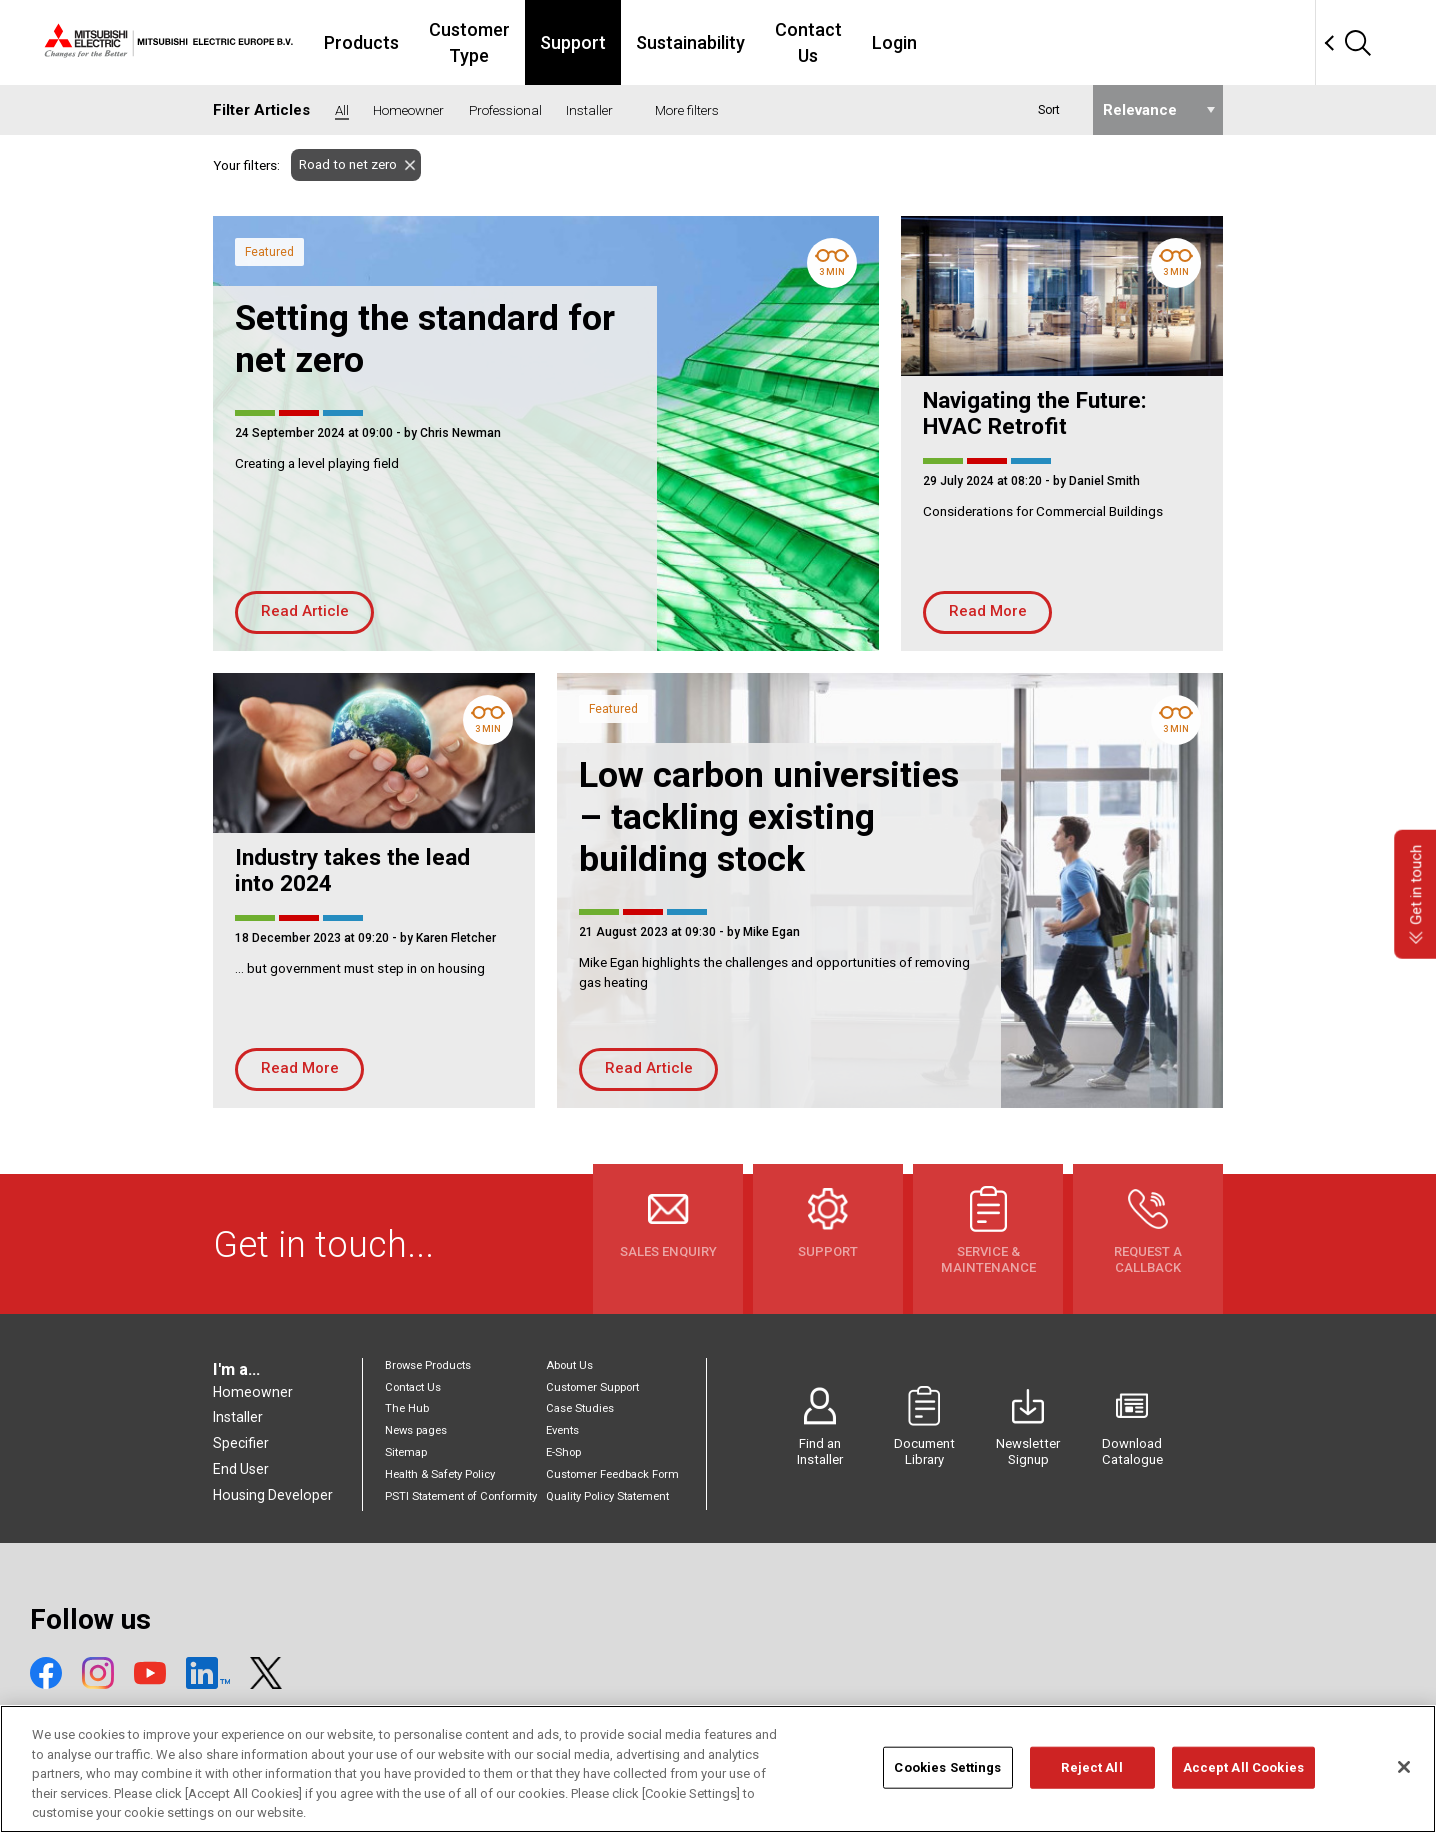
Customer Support (592, 1387)
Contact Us (972, 42)
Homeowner (253, 1392)
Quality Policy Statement (607, 1496)
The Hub (407, 1408)
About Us (569, 1365)
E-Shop (563, 1452)
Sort (1049, 110)
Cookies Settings (947, 1775)
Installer (238, 1417)
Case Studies (580, 1408)
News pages (416, 1430)
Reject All (1091, 1775)
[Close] (1404, 1775)
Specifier (241, 1443)
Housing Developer (273, 1495)
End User (241, 1469)
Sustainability (842, 42)
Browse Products (428, 1365)
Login (1070, 42)
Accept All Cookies (1243, 1775)
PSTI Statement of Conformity (461, 1496)
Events (562, 1430)
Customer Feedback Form (612, 1474)
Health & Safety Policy (440, 1474)
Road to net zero (344, 164)
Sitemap (406, 1452)
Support (725, 42)
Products (469, 42)
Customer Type (599, 42)
